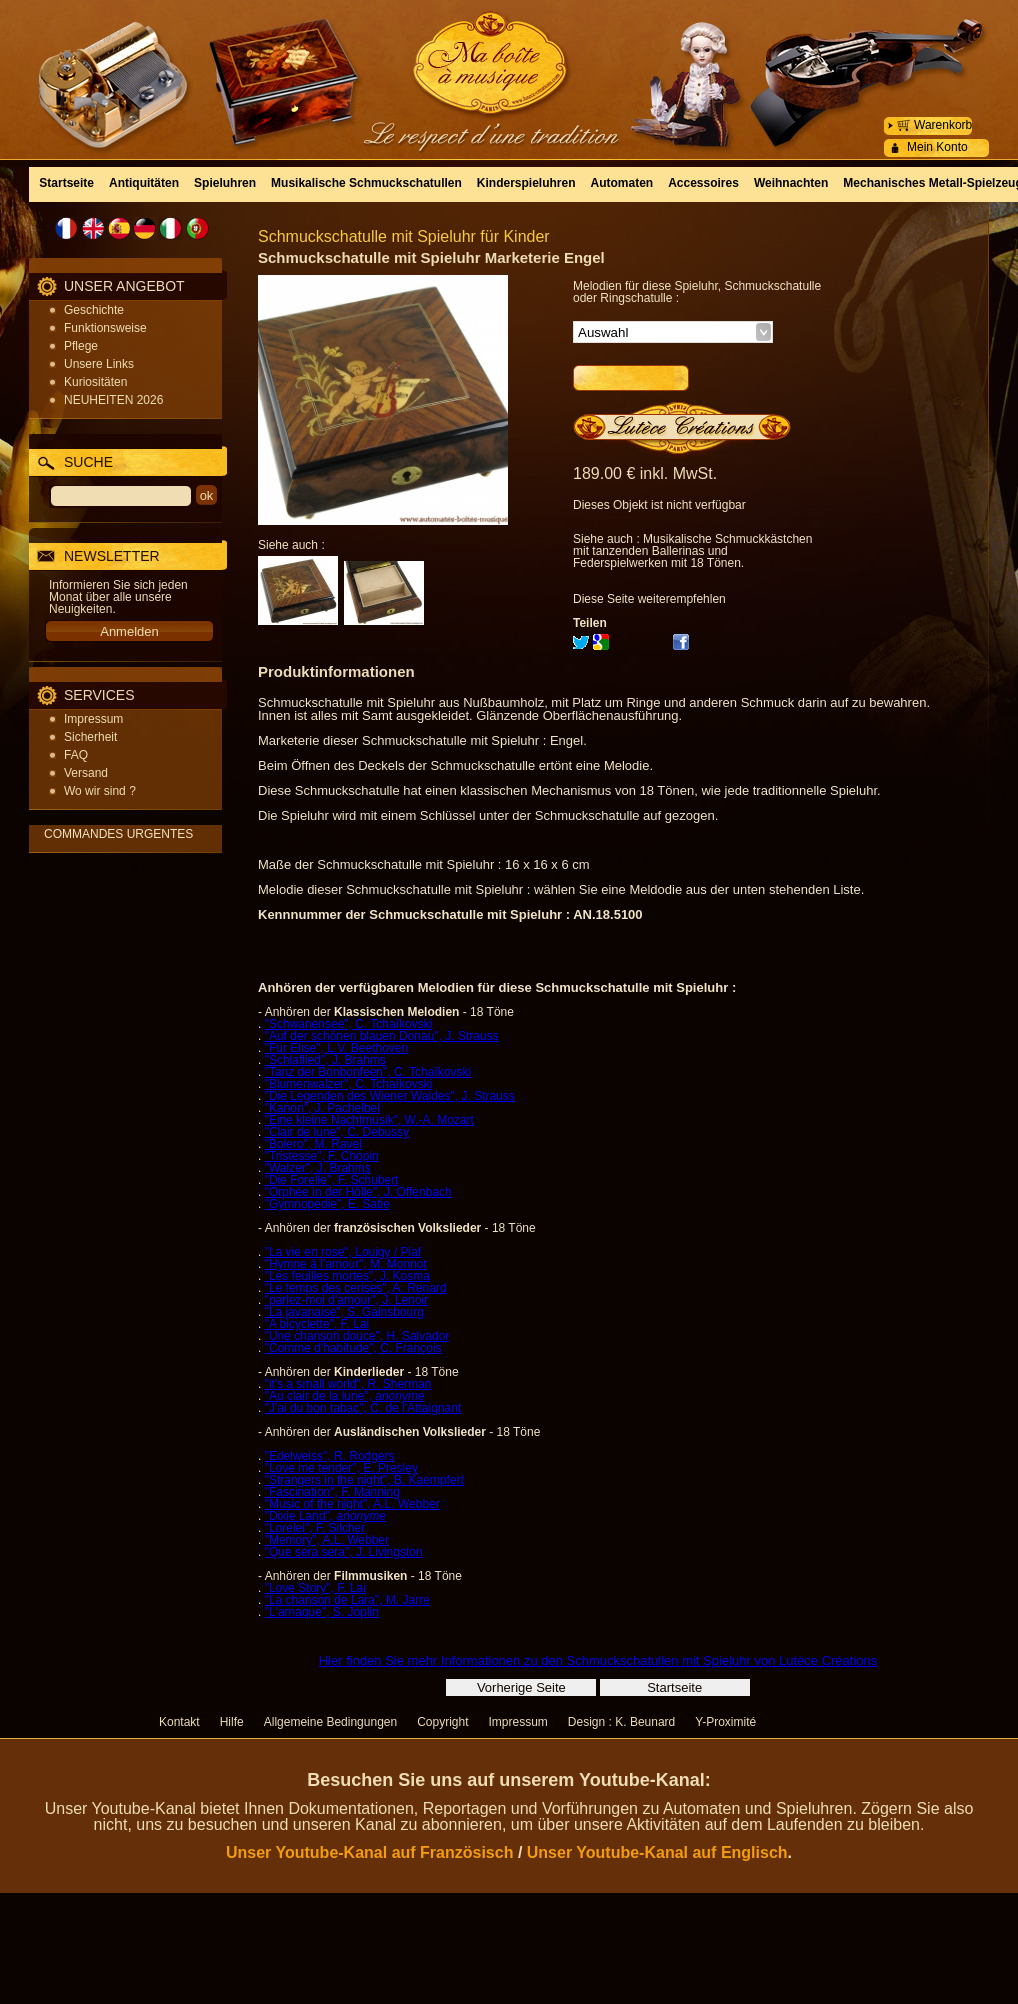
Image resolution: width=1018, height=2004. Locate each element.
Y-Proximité (725, 1722)
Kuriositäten (95, 382)
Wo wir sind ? (100, 791)
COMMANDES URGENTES (118, 834)
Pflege (81, 346)
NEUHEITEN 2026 (113, 400)
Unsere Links (99, 364)
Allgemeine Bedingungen (330, 1722)
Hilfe (232, 1722)
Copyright (442, 1722)
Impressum (93, 719)
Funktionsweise (105, 328)
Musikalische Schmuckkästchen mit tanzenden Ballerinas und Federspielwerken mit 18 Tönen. (692, 551)
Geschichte (94, 310)
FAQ (76, 755)
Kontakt (179, 1722)
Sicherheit (90, 737)
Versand (86, 773)
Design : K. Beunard (621, 1722)
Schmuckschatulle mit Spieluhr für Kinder (404, 236)
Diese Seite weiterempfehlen (649, 599)
